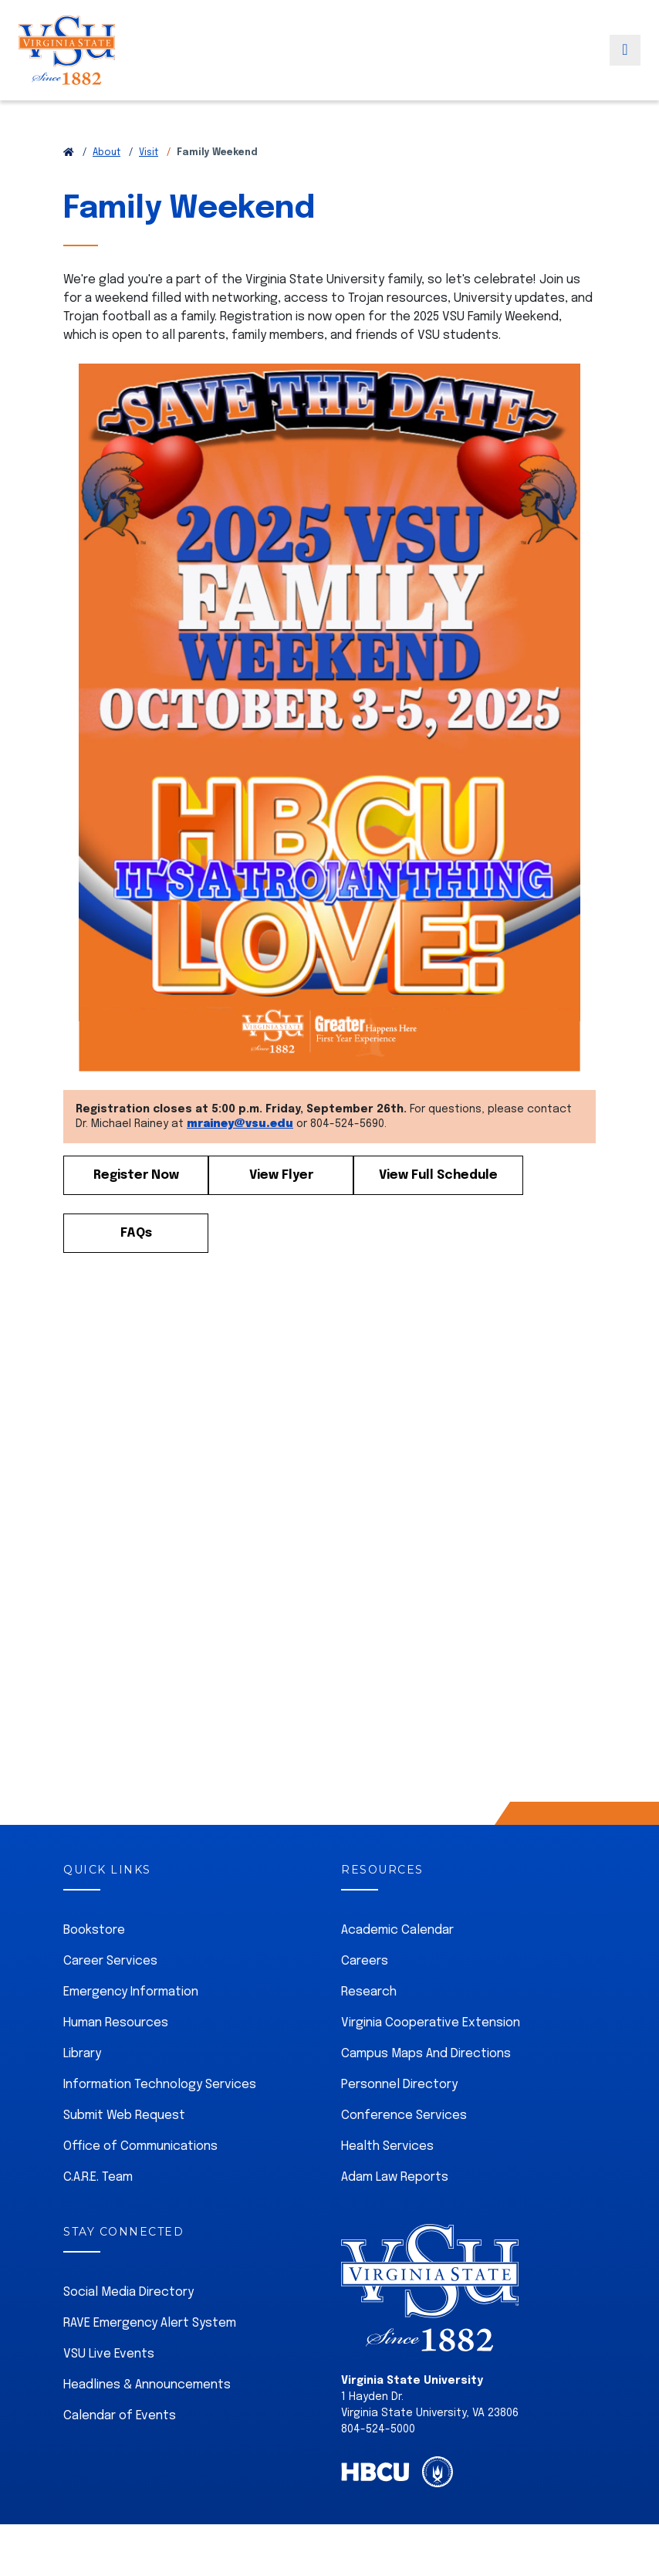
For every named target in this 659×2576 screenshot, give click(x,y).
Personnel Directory (399, 2084)
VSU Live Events (108, 2354)
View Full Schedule (438, 1175)
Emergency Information (130, 1992)
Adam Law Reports (394, 2177)
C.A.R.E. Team (98, 2177)
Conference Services (404, 2115)
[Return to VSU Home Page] (68, 152)
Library (82, 2053)
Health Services (387, 2146)
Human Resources (115, 2022)
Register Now (136, 1175)
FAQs (136, 1233)
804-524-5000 (378, 2429)
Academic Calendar (397, 1930)
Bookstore (94, 1930)
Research (369, 1992)
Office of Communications (140, 2146)
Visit (148, 152)
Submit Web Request (124, 2115)
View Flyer (281, 1175)
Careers (364, 1961)
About (106, 152)
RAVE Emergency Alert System (149, 2323)
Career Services (110, 1961)
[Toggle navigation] (625, 64)
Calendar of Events (119, 2415)
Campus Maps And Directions (426, 2053)
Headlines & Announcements (147, 2385)
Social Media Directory (128, 2292)
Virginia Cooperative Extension (430, 2022)
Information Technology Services (159, 2084)
